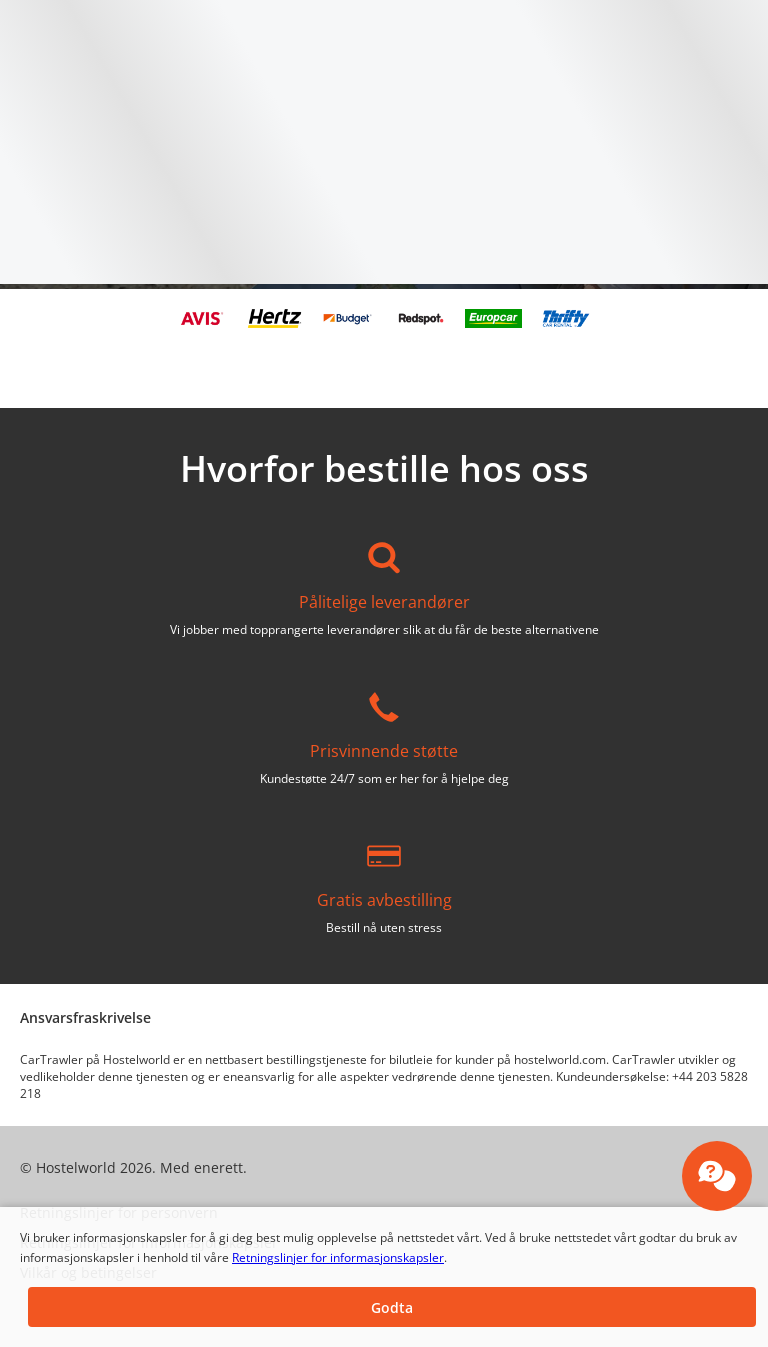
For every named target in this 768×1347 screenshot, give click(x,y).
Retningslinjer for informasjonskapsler (338, 1257)
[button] (392, 1307)
